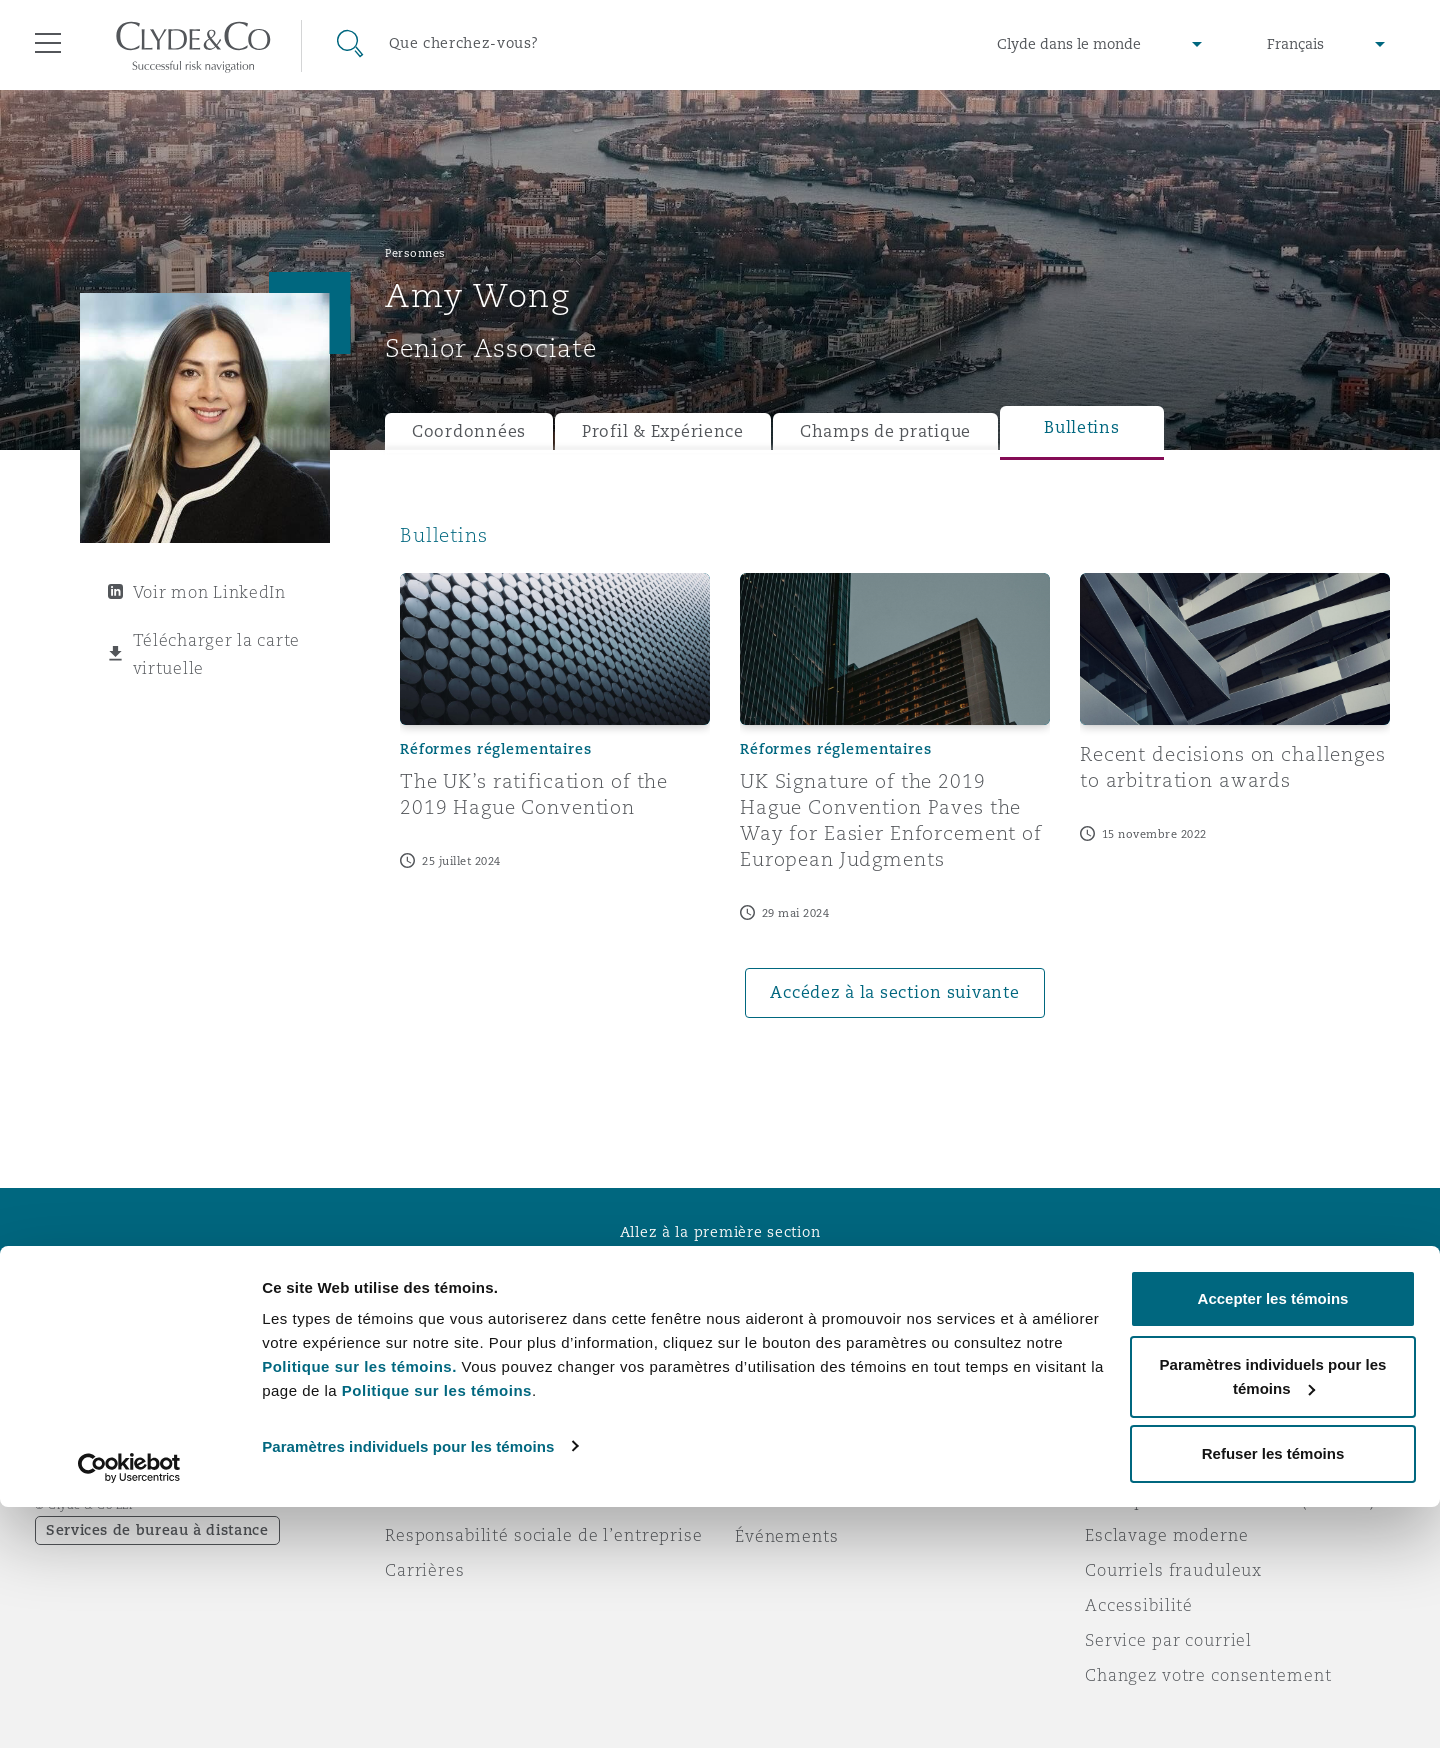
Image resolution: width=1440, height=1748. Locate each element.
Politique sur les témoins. (359, 1607)
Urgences (799, 1430)
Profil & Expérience (663, 431)
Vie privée (1128, 1465)
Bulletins (1082, 427)
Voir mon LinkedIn (209, 592)
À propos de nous (458, 1430)
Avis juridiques (1149, 1430)
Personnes (415, 253)
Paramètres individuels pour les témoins (408, 1686)
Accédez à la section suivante (894, 992)
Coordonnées (469, 431)
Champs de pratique (885, 431)
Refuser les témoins (1273, 1694)
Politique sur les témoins (437, 1631)
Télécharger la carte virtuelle (217, 654)
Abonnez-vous (794, 1466)
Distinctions (436, 1465)
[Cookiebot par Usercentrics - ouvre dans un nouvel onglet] (129, 1709)
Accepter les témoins (1273, 1539)
